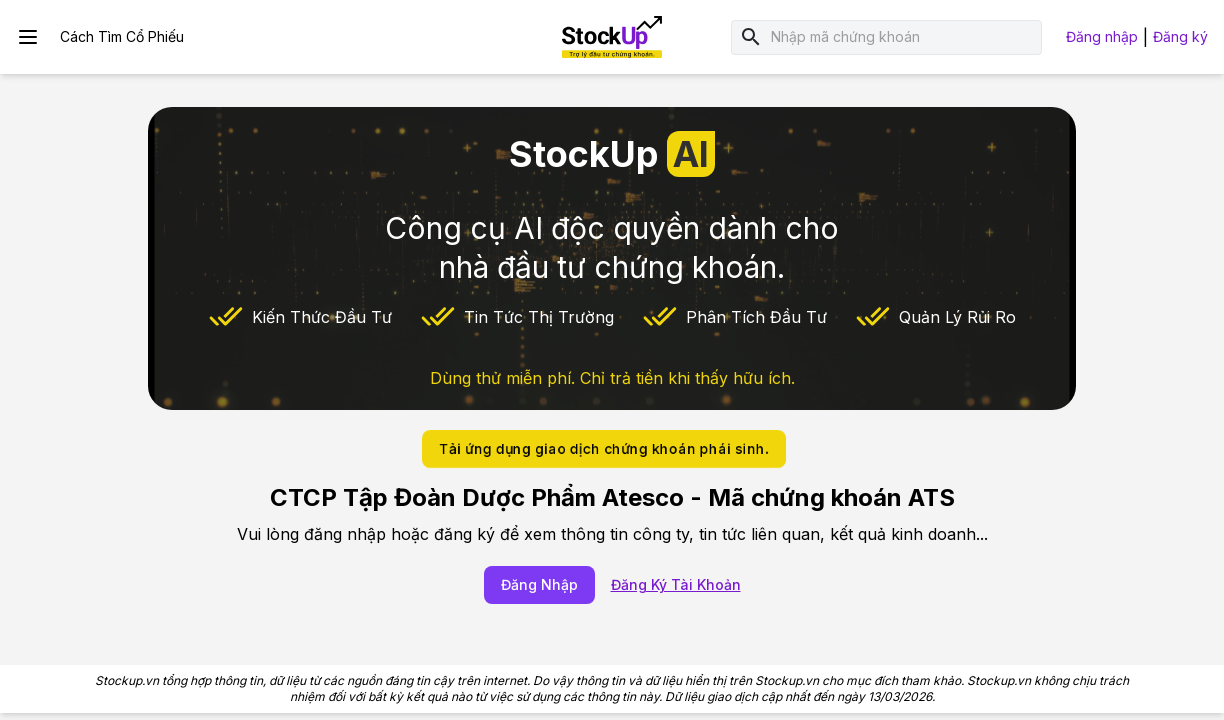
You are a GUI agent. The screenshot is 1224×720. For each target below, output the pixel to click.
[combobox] (902, 37)
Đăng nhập (1102, 36)
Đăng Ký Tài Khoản (676, 584)
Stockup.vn (127, 680)
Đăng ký (1180, 36)
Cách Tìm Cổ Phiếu (122, 36)
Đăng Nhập (539, 584)
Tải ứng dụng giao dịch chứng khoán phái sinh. (604, 448)
